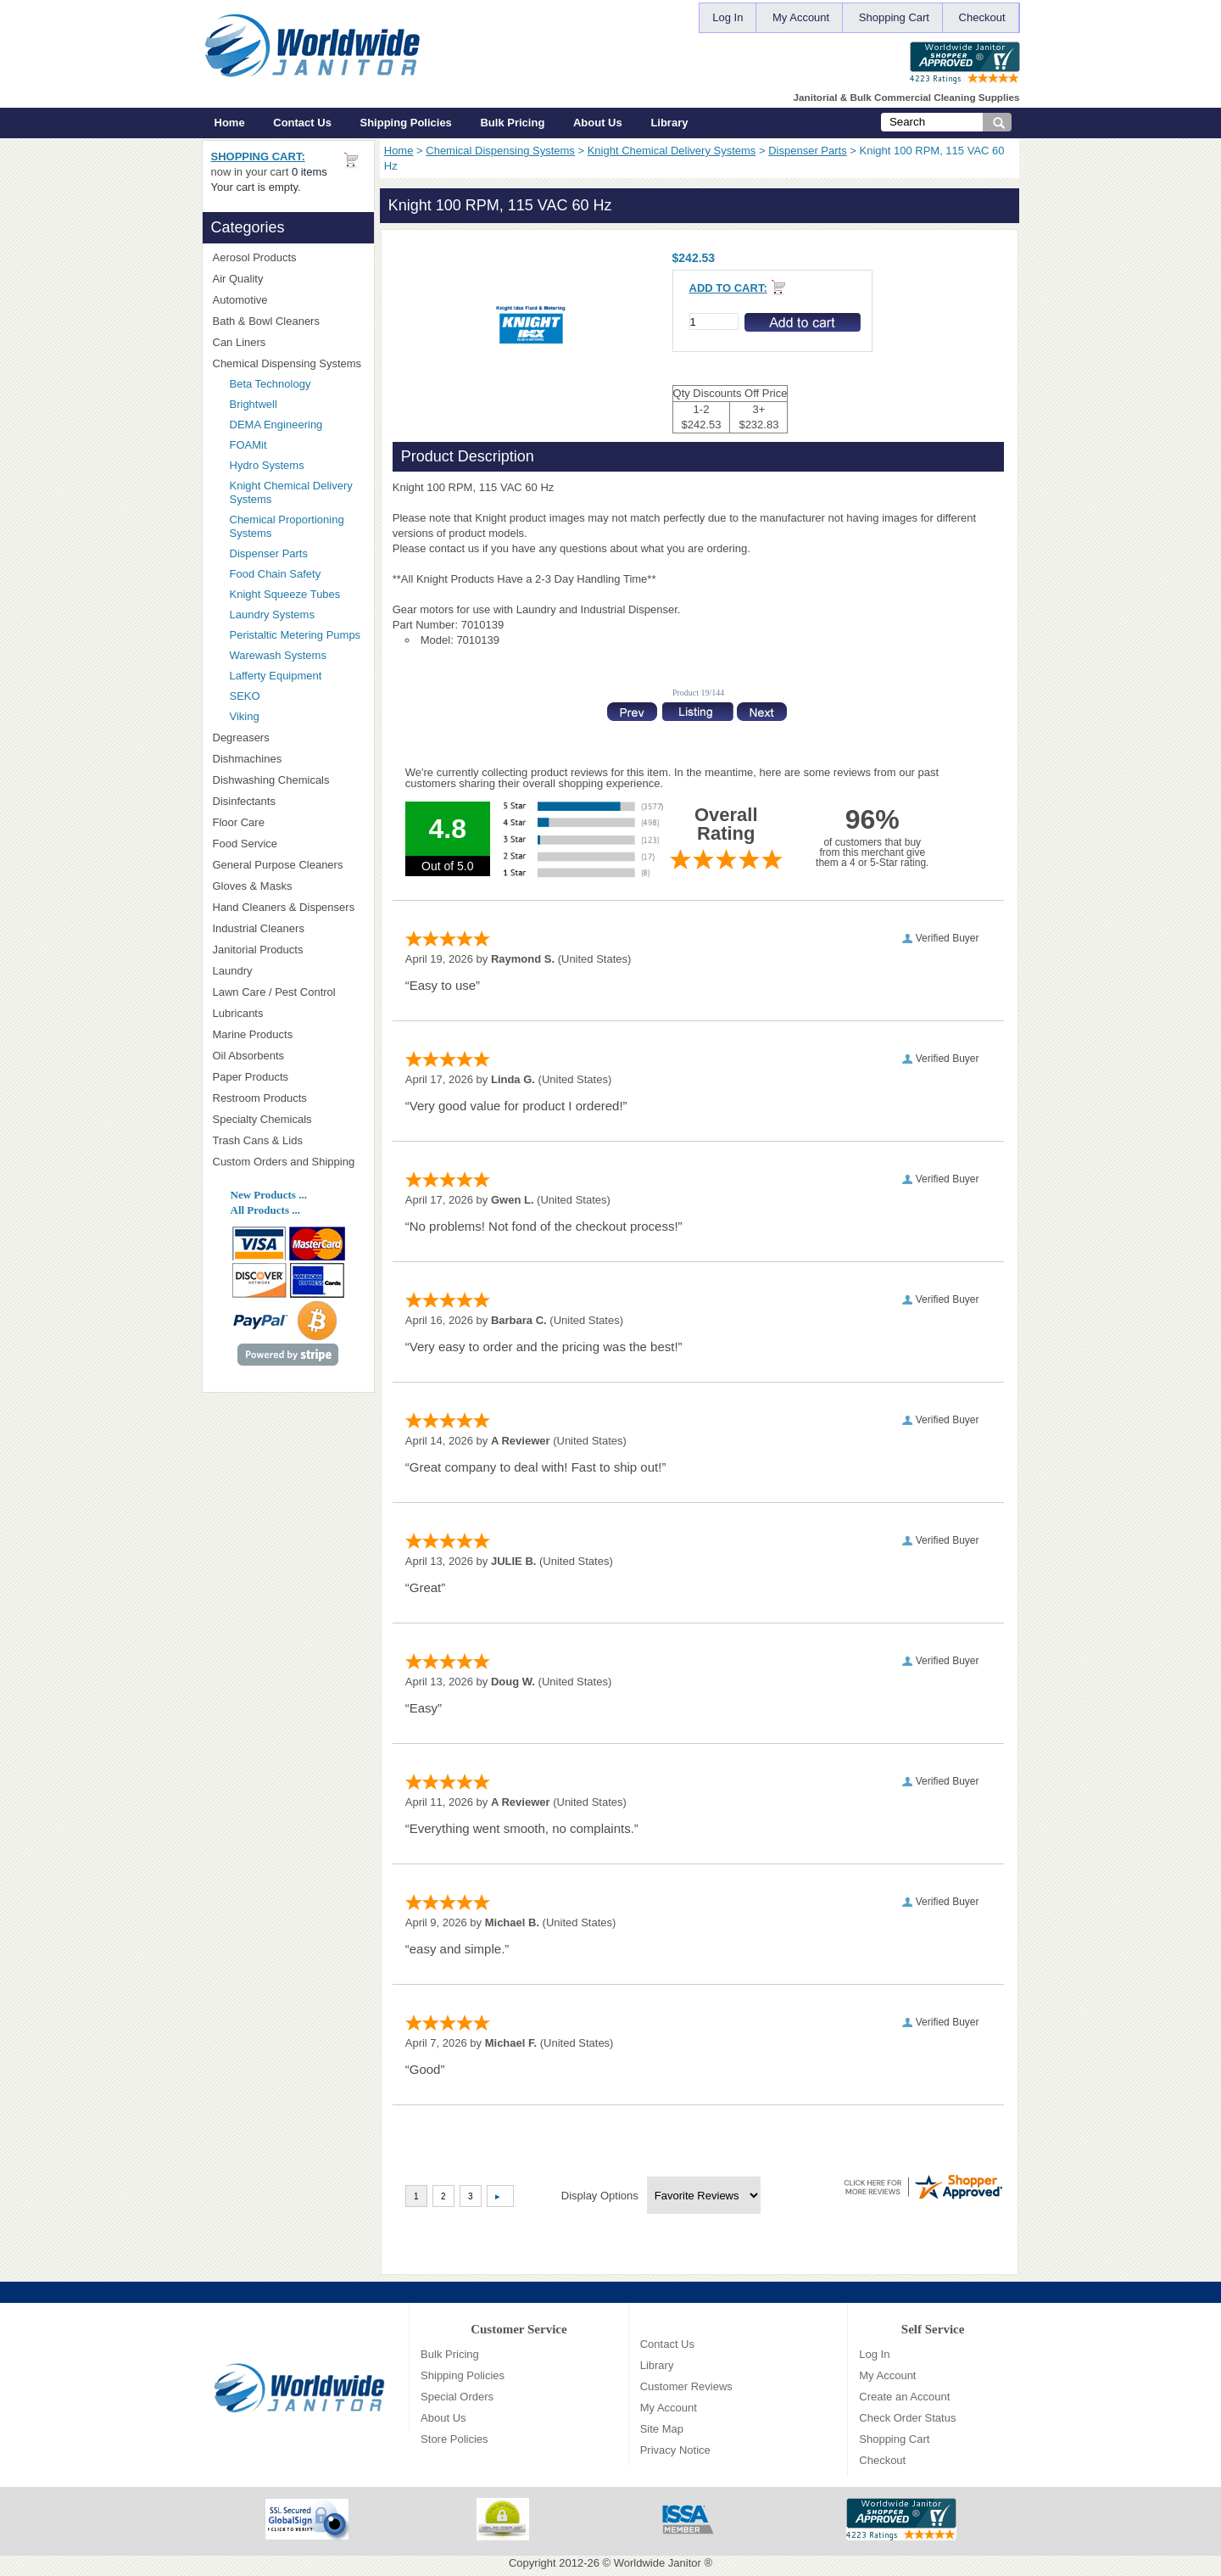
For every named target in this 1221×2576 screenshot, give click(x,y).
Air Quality (288, 278)
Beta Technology (292, 383)
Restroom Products (288, 1098)
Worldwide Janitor (657, 2562)
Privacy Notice (675, 2450)
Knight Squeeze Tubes (285, 594)
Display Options (599, 2195)
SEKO (297, 696)
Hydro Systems (297, 465)
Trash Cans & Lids (288, 1140)
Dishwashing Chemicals (288, 780)
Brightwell (297, 404)
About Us (597, 122)
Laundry (288, 970)
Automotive (240, 299)
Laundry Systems (272, 614)
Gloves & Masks (288, 886)
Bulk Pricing (512, 122)
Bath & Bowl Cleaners (266, 321)
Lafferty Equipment (297, 675)
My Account (800, 17)
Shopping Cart (894, 17)
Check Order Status (907, 2417)
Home (230, 122)
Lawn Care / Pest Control (288, 992)
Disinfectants (288, 801)
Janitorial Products (288, 949)
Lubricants (238, 1013)
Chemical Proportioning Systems (287, 526)
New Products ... (269, 1194)
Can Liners (288, 342)
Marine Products (253, 1034)
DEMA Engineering (297, 424)
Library (669, 122)
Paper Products (288, 1076)
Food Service (245, 843)
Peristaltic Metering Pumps (295, 635)
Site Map (661, 2428)
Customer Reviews (686, 2386)
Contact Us (302, 122)
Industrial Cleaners (258, 928)
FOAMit (297, 445)
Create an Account (904, 2396)
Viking (297, 716)
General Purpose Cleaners (278, 864)
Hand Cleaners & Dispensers (288, 907)
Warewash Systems (278, 655)
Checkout (982, 17)
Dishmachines (288, 758)
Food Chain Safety (275, 573)
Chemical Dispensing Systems (500, 150)
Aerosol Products (288, 257)
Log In (727, 17)
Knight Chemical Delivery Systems (672, 150)
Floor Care (288, 822)
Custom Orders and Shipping (288, 1162)
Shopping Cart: (258, 156)
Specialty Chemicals (288, 1119)
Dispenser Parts (807, 150)
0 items (309, 171)
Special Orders (457, 2396)
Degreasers (241, 737)
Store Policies (454, 2439)
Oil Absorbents (288, 1055)
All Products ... (265, 1210)
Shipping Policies (406, 122)
